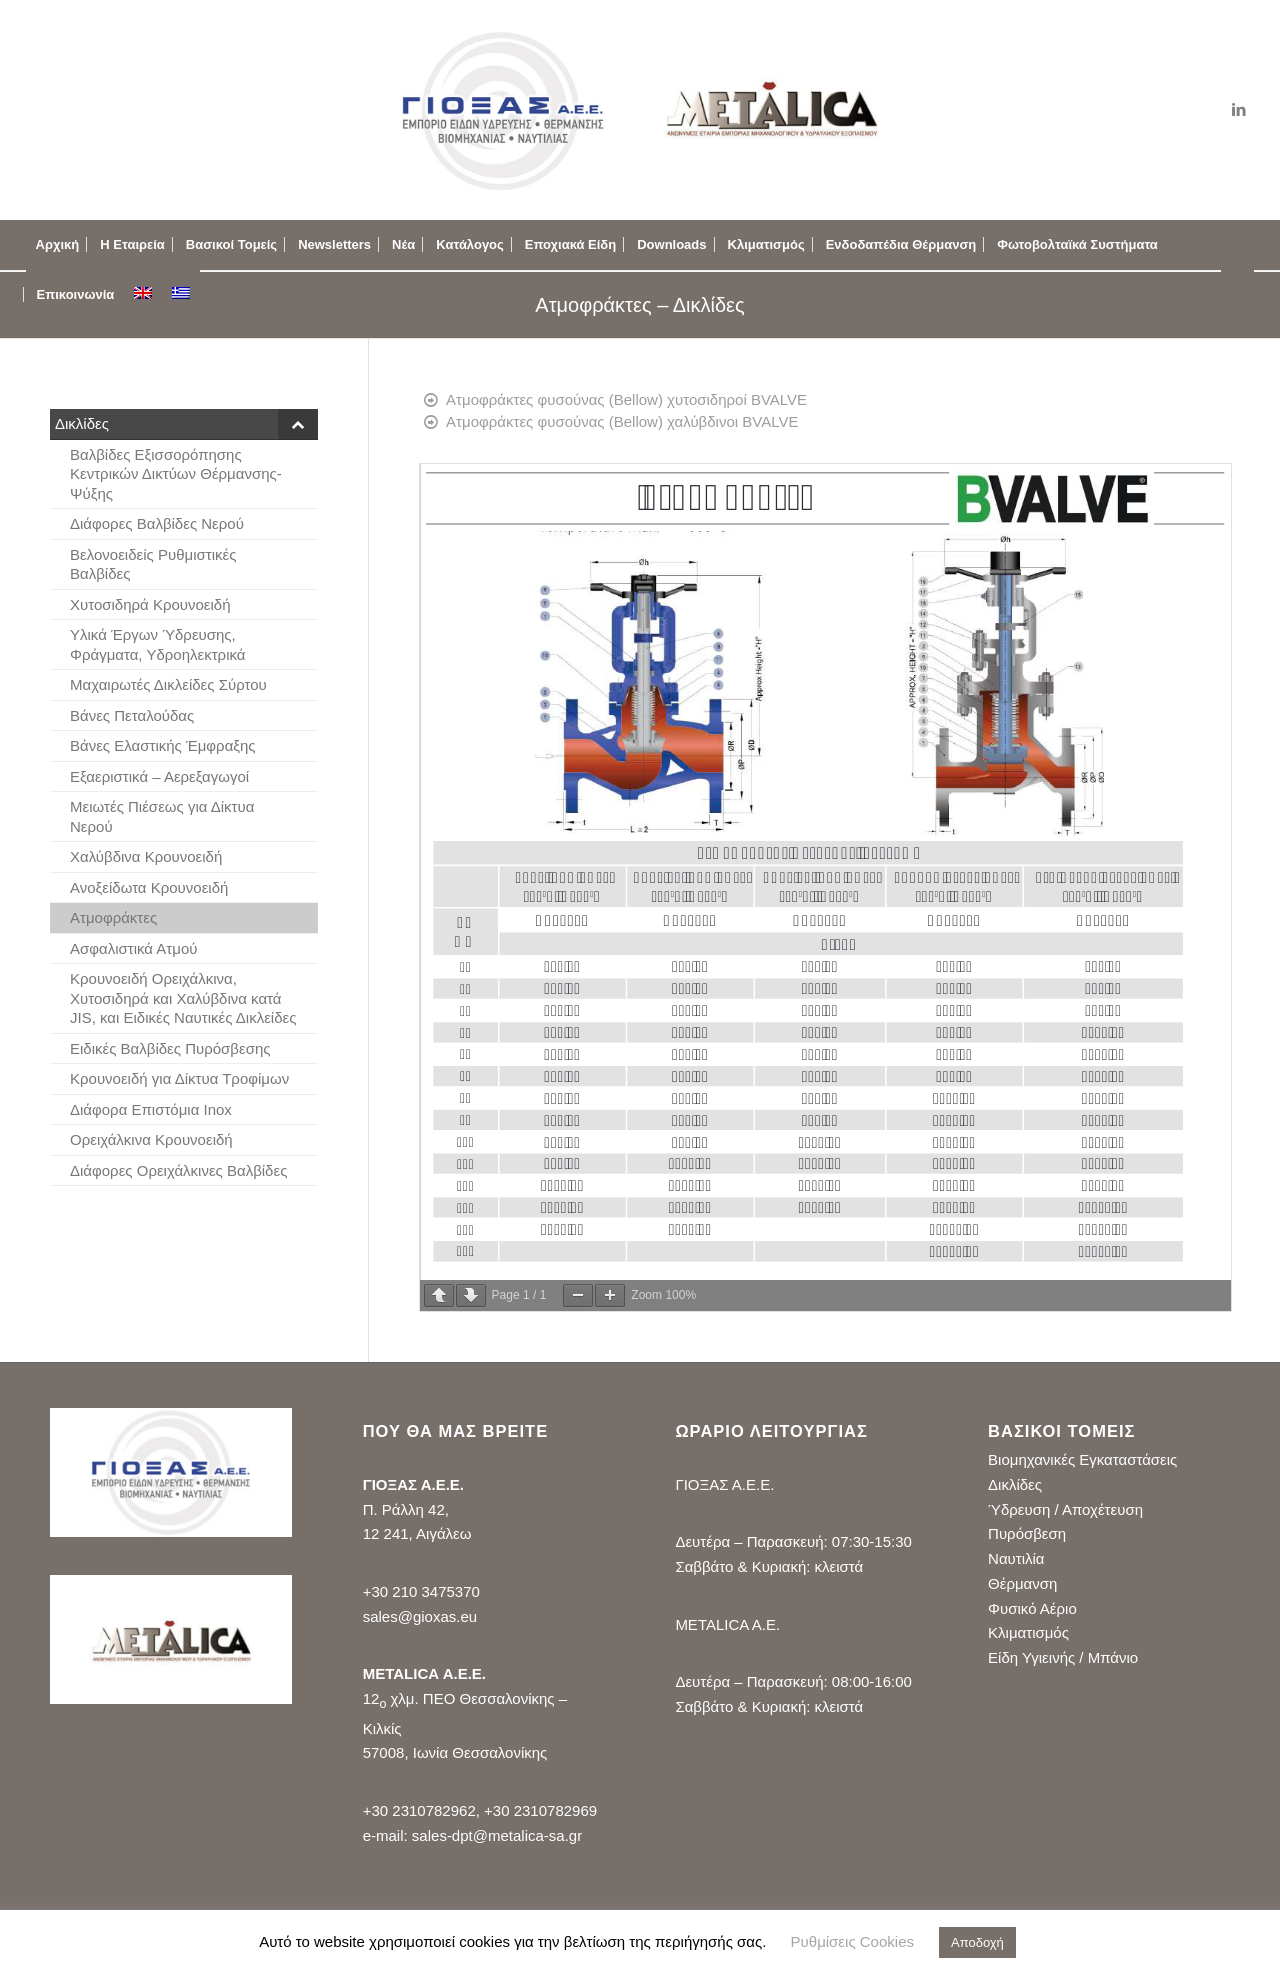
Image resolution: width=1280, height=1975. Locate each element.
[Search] (1237, 295)
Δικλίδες (1015, 1484)
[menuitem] (58, 245)
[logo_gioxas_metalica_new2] (640, 110)
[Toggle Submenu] (298, 424)
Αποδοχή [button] (977, 1942)
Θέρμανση (1022, 1583)
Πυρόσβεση (1027, 1533)
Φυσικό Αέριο (1032, 1608)
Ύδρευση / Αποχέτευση (1065, 1509)
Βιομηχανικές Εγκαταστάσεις (1082, 1459)
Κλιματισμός (1028, 1632)
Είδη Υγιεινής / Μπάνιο (1063, 1657)
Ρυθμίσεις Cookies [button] (852, 1941)
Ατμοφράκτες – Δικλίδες (639, 305)
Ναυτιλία (1016, 1558)
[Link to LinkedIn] (1239, 110)
